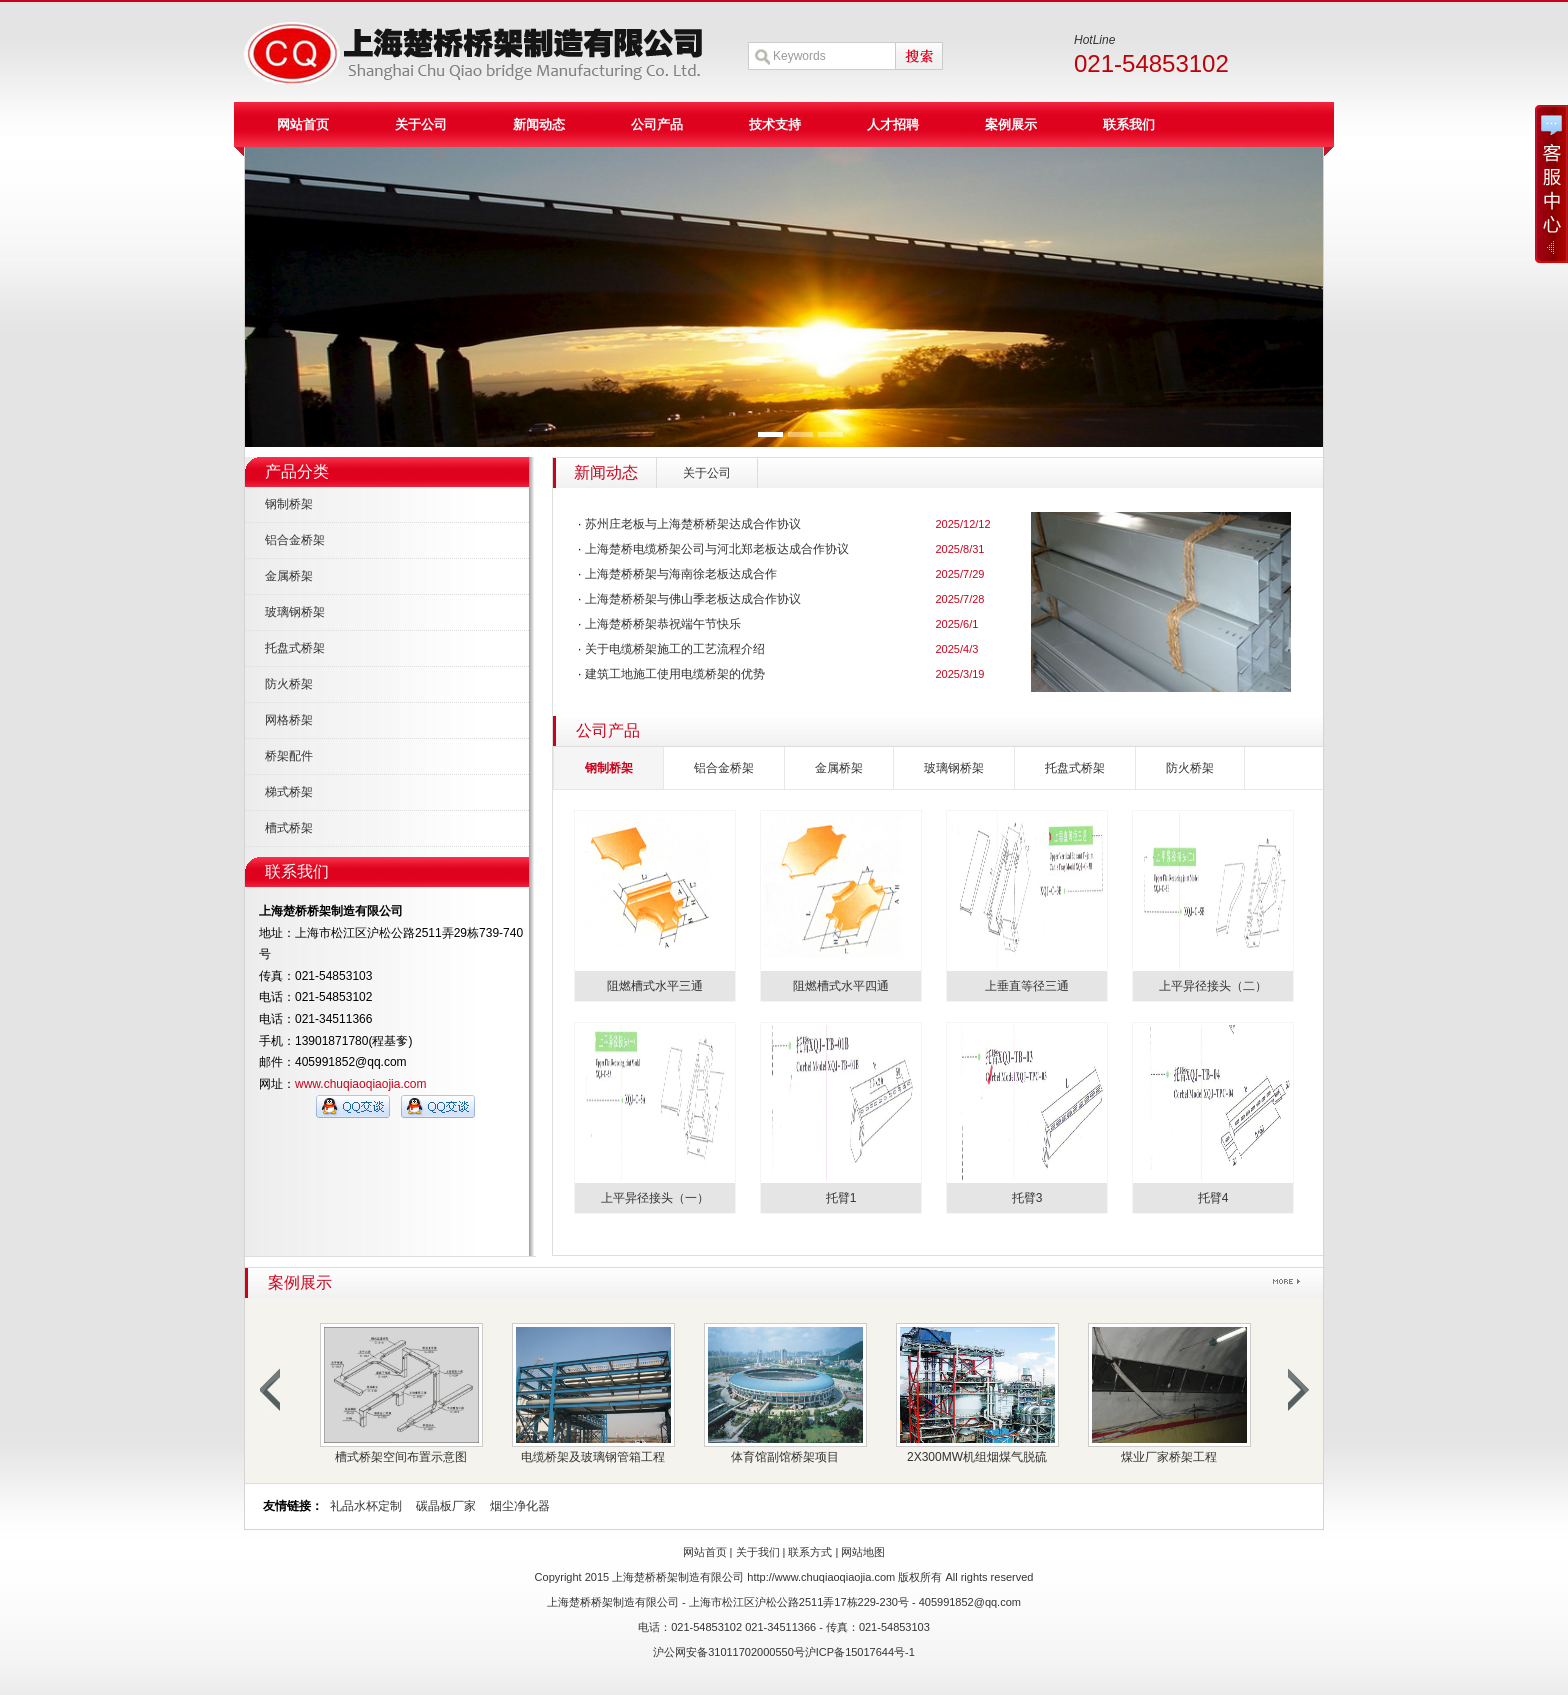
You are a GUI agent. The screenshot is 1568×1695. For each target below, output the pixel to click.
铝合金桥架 (295, 540)
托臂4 (1213, 1198)
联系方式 (810, 1552)
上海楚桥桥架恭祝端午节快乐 (663, 624)
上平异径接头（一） (655, 1198)
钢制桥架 (289, 504)
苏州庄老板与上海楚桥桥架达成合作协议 (693, 524)
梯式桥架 (289, 792)
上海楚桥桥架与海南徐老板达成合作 (681, 574)
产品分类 (297, 471)
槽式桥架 (289, 828)
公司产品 (657, 124)
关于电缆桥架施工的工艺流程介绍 (675, 649)
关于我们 (758, 1552)
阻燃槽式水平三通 (655, 986)
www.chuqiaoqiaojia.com (360, 1084)
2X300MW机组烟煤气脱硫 (977, 1457)
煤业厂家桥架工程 (1169, 1457)
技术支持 (775, 124)
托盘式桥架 (295, 648)
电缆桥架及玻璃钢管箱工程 (593, 1457)
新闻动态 (539, 124)
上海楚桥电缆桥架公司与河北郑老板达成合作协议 (717, 549)
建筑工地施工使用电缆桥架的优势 (675, 674)
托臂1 (841, 1198)
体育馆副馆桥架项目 (785, 1457)
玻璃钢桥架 (295, 612)
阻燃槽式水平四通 (841, 986)
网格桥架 (289, 720)
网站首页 (303, 124)
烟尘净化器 (520, 1506)
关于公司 (421, 124)
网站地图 (863, 1552)
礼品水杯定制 (366, 1506)
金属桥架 (289, 576)
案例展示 (1011, 124)
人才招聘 (893, 124)
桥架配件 (289, 756)
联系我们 (1129, 124)
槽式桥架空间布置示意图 (401, 1457)
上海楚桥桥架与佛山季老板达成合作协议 (693, 599)
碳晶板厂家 (446, 1506)
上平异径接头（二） (1213, 986)
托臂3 (1027, 1198)
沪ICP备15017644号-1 (860, 1652)
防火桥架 (289, 684)
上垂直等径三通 (1027, 986)
